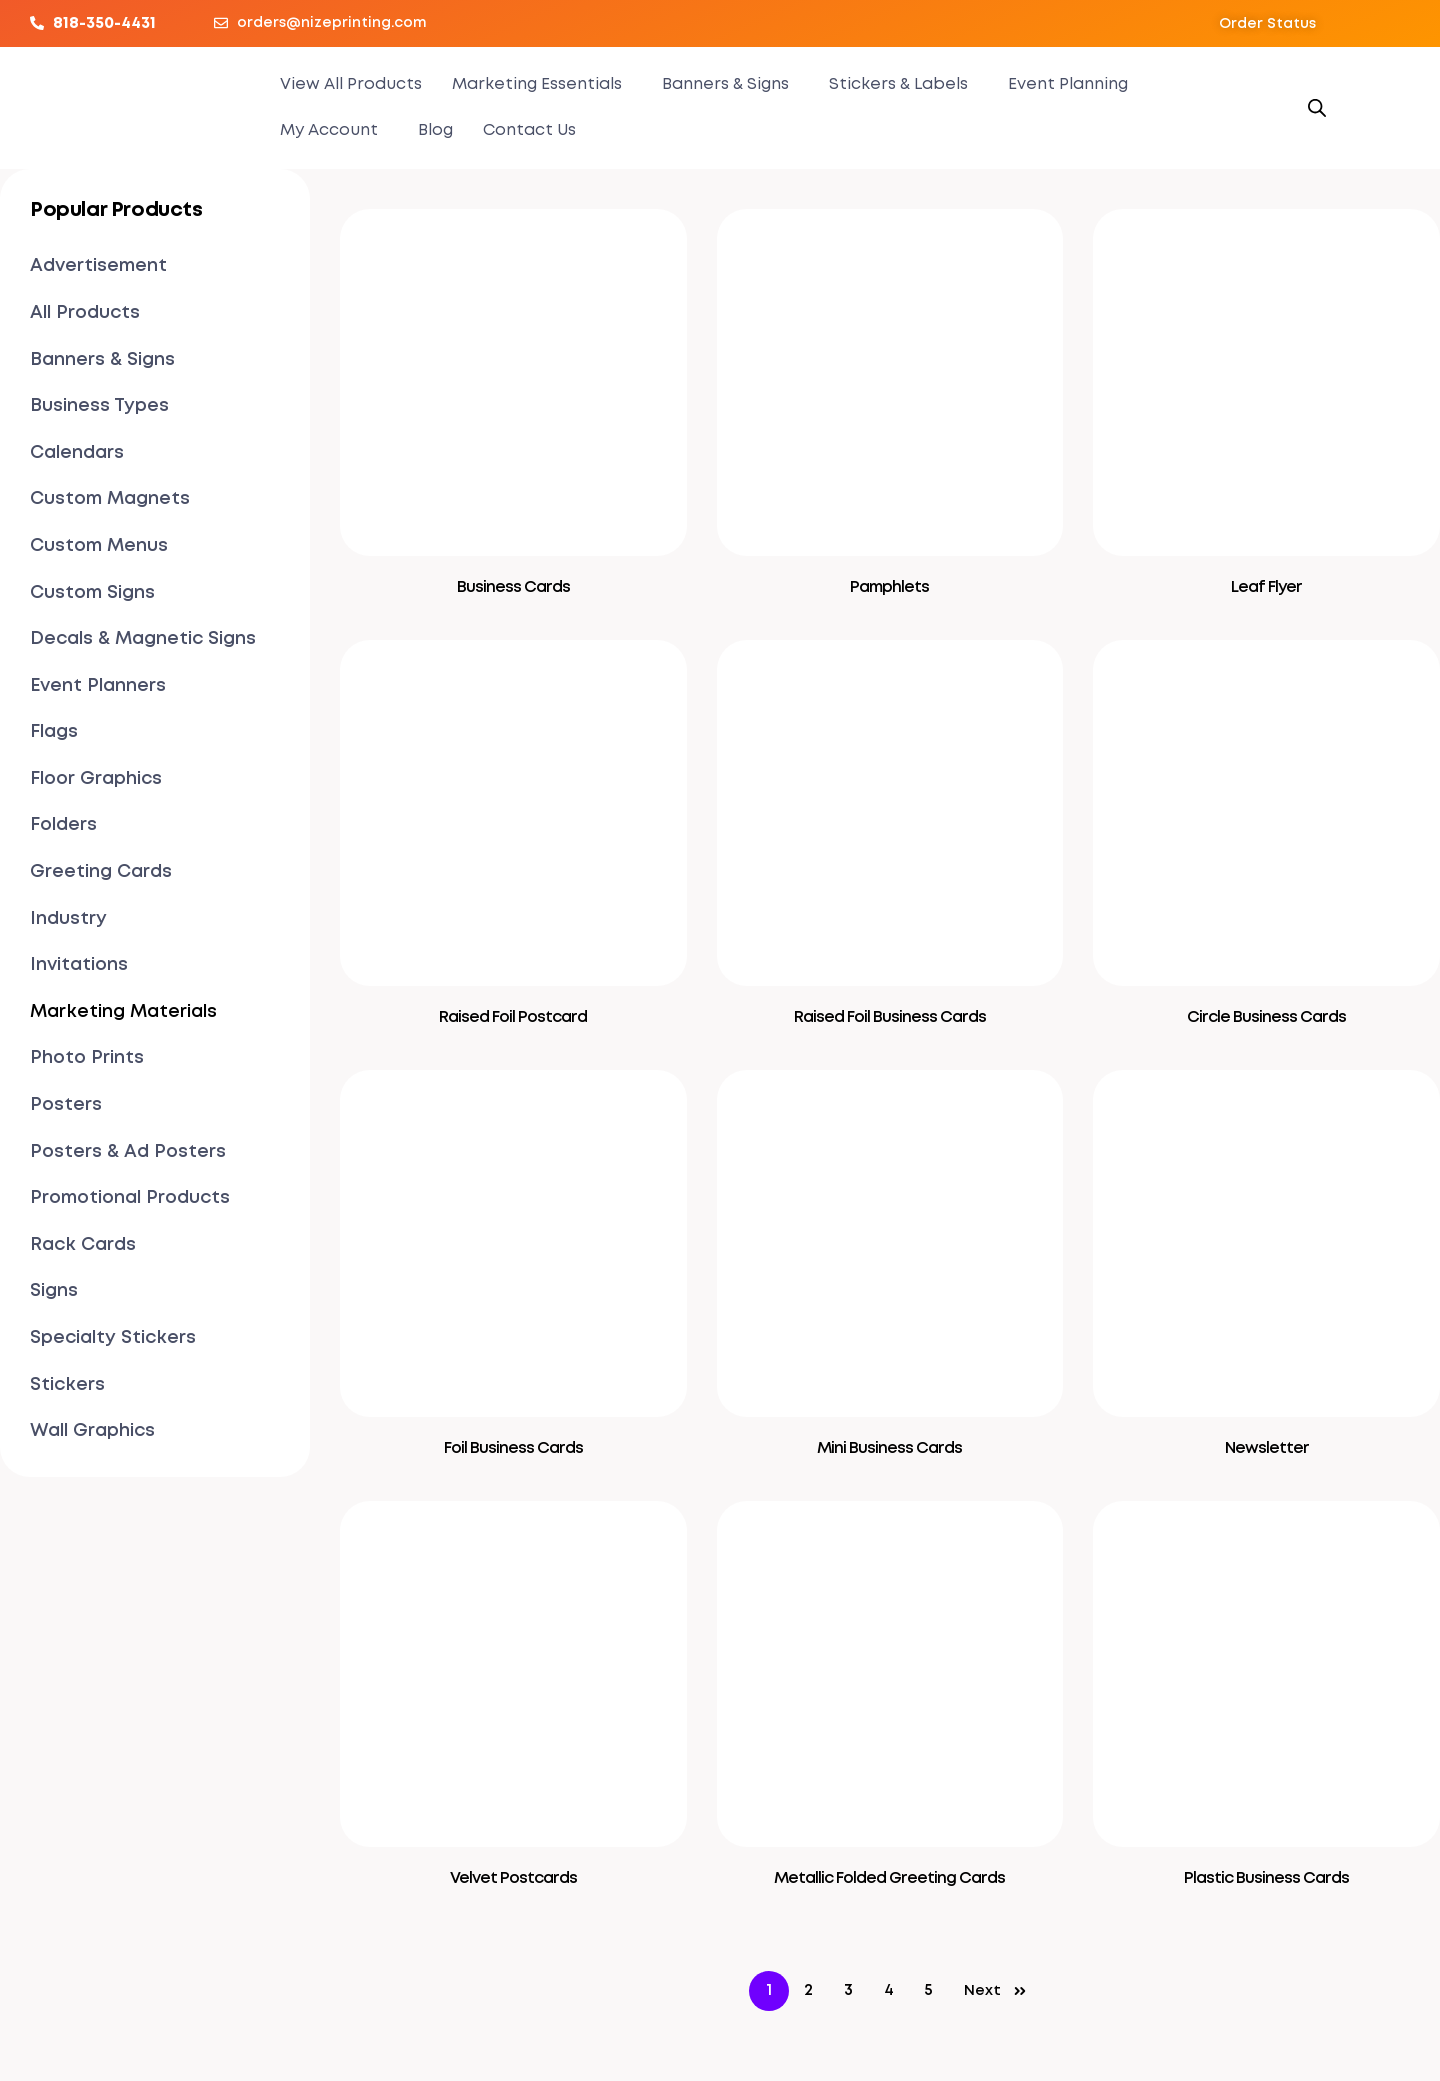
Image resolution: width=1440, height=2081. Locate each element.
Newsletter (1267, 1448)
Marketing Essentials (537, 84)
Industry (68, 919)
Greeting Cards (101, 872)
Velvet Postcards (513, 1878)
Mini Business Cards (889, 1448)
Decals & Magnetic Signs (143, 639)
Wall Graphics (92, 1431)
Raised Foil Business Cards (890, 1017)
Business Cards (513, 587)
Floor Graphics (96, 779)
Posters (66, 1105)
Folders (63, 825)
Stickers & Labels (898, 84)
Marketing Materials (123, 1012)
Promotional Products (130, 1198)
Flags (54, 732)
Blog (435, 130)
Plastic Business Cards (1266, 1878)
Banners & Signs (725, 84)
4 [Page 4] (889, 1990)
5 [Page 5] (928, 1990)
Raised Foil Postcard (513, 1017)
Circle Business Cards (1266, 1017)
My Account (329, 130)
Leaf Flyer (1266, 587)
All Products (85, 313)
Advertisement (98, 266)
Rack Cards (83, 1245)
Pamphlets (889, 587)
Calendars (77, 453)
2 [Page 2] (808, 1990)
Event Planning (1068, 84)
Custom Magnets (110, 499)
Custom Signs (92, 593)
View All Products (351, 84)
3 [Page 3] (848, 1990)
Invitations (79, 965)
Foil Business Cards (513, 1448)
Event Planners (98, 686)
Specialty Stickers (113, 1338)
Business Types (99, 406)
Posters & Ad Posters (128, 1152)
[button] (1267, 24)
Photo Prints (87, 1058)
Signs (54, 1291)
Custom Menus (99, 546)
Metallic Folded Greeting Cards (889, 1878)
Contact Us (529, 130)
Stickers (67, 1385)
